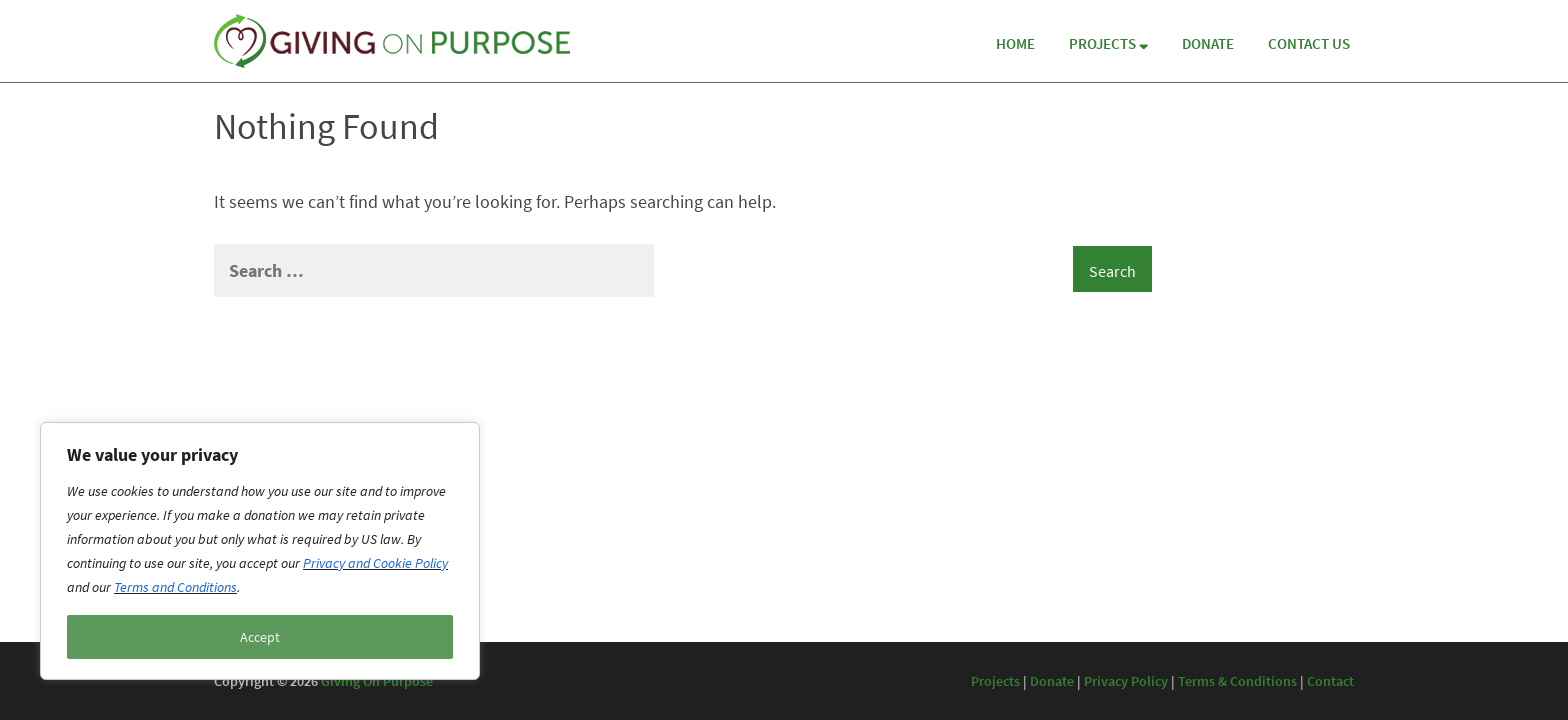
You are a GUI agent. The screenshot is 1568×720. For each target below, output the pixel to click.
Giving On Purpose (377, 681)
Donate (1208, 43)
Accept (260, 637)
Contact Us (1309, 43)
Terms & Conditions (1237, 681)
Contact (1330, 681)
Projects (1108, 43)
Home (1015, 43)
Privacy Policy (1126, 681)
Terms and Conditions (175, 587)
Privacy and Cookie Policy (375, 563)
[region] (260, 551)
